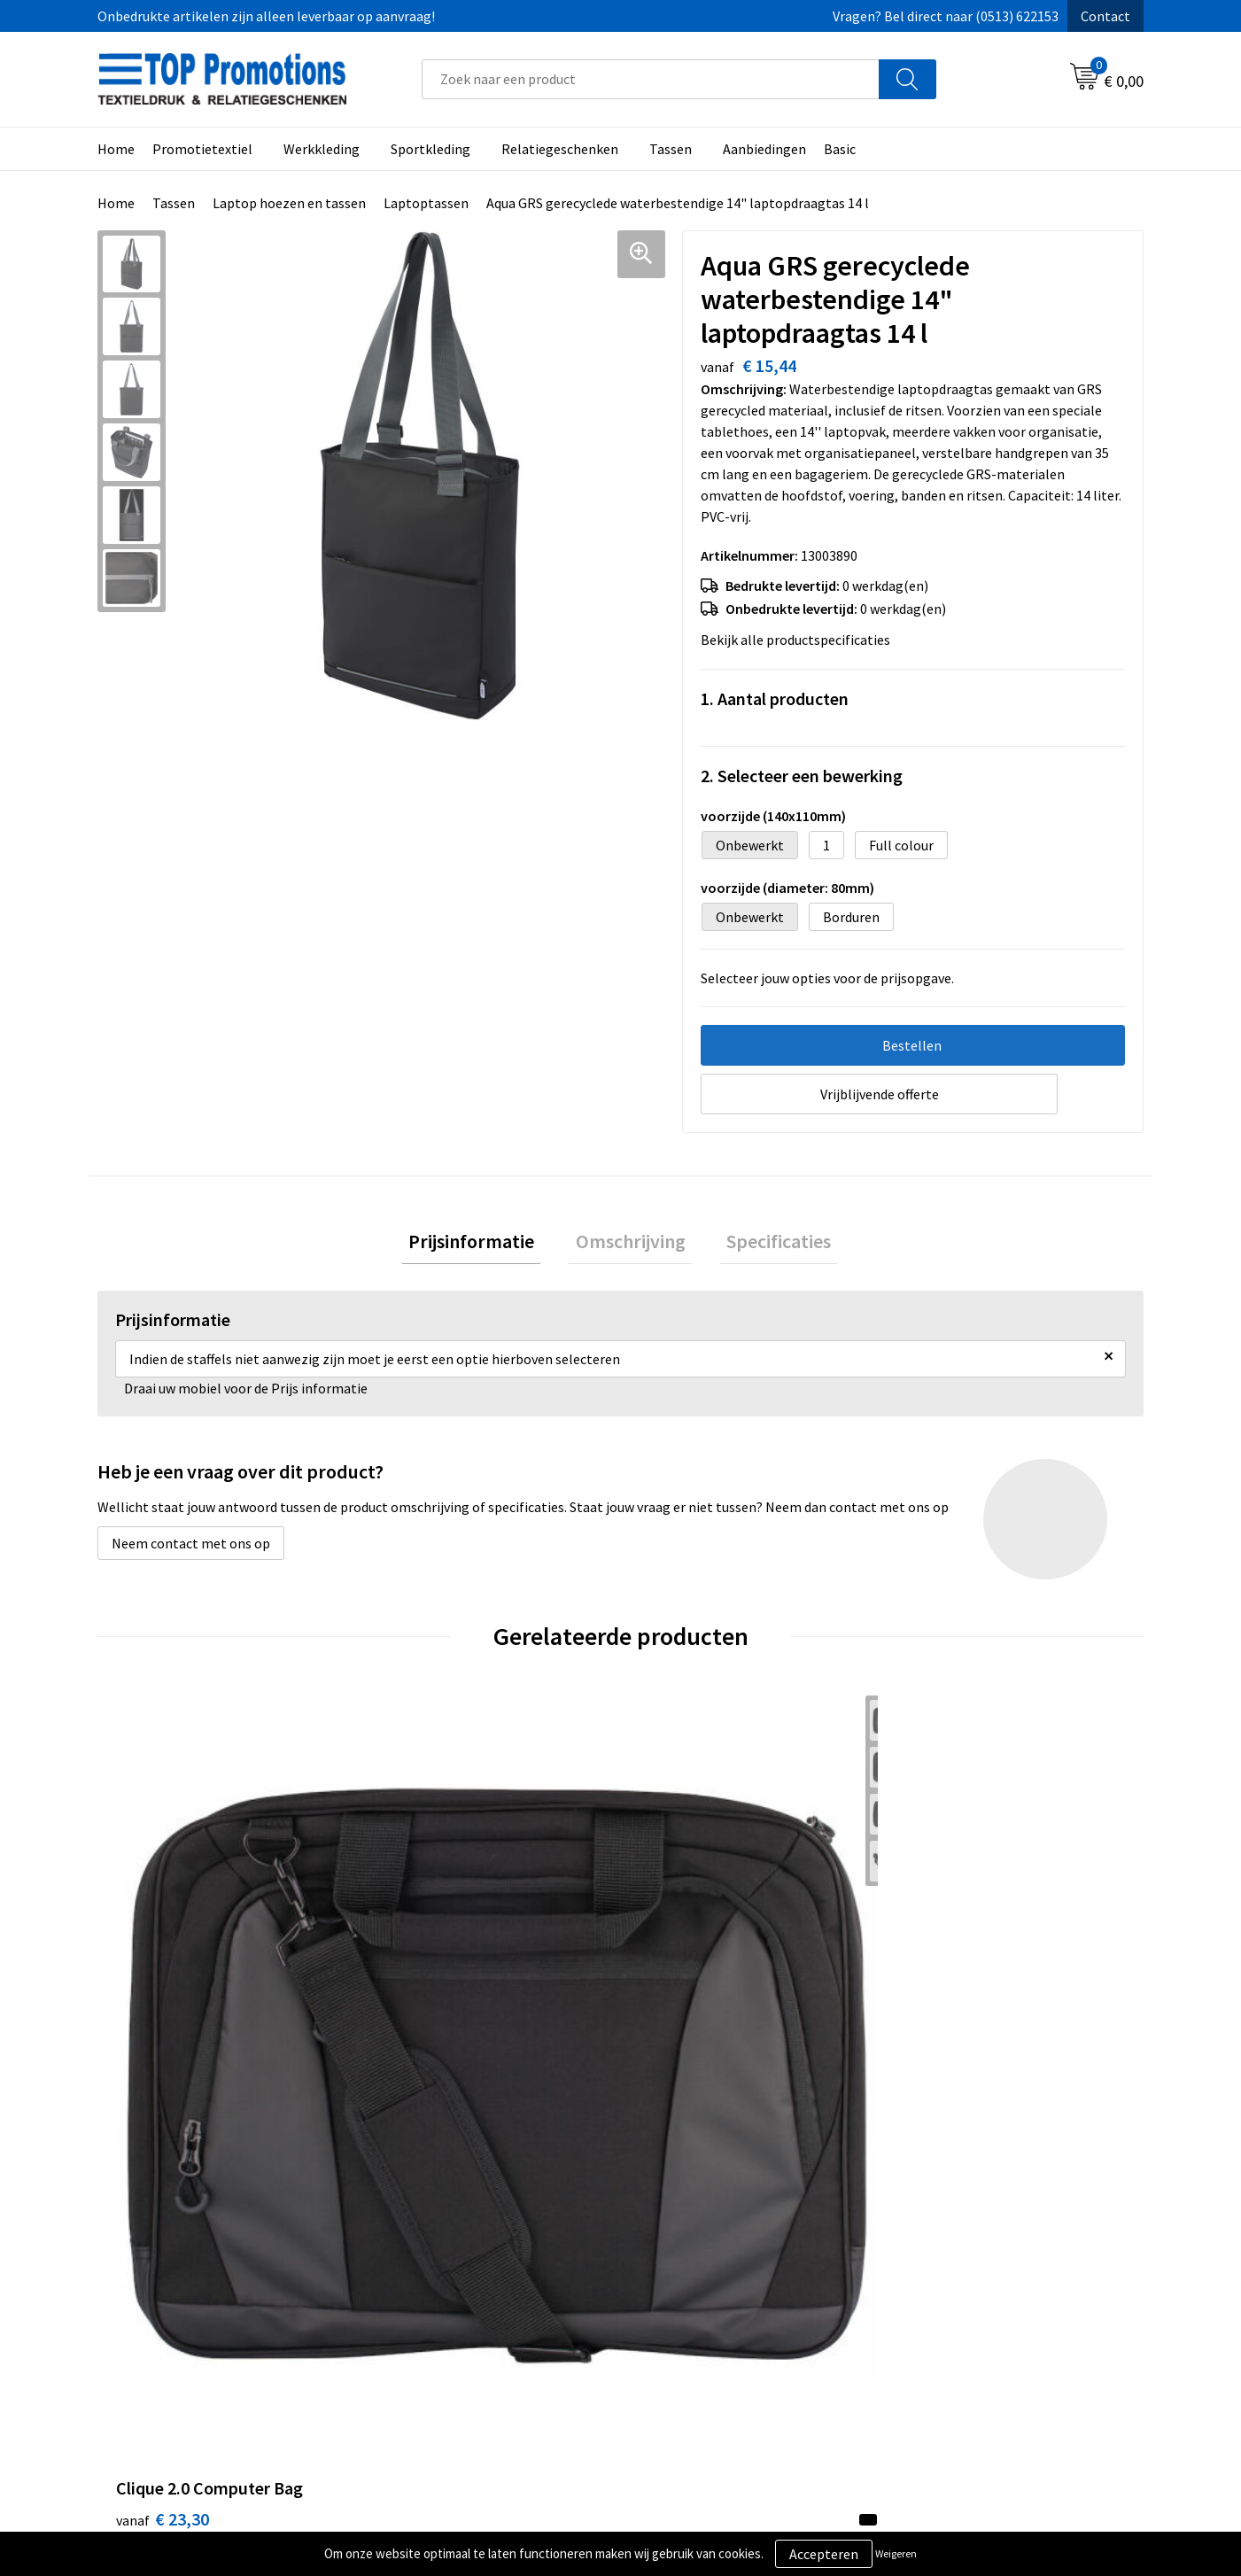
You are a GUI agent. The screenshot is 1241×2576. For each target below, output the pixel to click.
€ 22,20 (686, 1989)
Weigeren (896, 2553)
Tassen (670, 149)
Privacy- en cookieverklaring (727, 2313)
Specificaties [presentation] (764, 1245)
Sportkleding (430, 149)
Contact (1105, 16)
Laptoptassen (426, 203)
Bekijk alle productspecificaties (801, 639)
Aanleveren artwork (961, 2313)
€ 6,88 (943, 1989)
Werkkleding (321, 149)
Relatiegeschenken (559, 149)
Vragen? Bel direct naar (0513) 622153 (946, 16)
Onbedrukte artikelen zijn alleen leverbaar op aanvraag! (266, 16)
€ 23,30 (162, 1989)
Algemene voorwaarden (714, 2286)
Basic (840, 149)
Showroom (935, 2286)
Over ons (410, 2286)
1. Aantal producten (775, 698)
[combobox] (651, 79)
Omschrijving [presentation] (631, 1245)
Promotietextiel (202, 149)
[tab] (486, 1246)
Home (116, 149)
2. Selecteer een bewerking (802, 775)
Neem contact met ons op (191, 1551)
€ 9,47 (419, 2016)
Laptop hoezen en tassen (289, 203)
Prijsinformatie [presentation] (486, 1245)
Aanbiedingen (764, 149)
